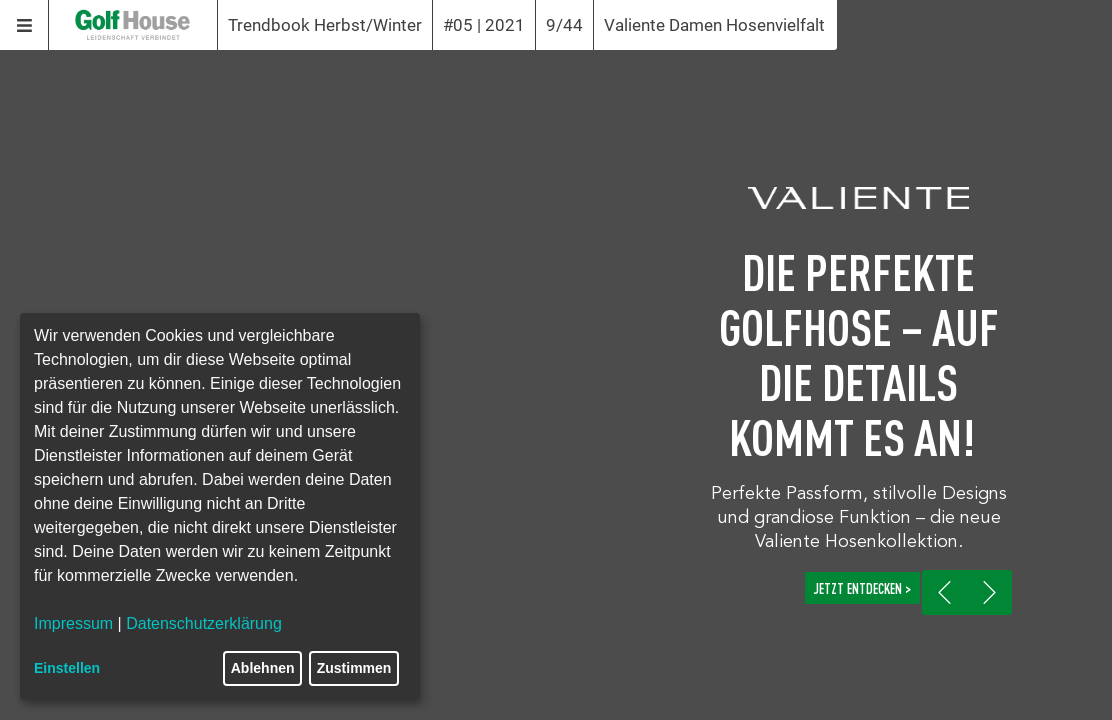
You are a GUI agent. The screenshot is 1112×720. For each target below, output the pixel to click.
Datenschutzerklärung (204, 623)
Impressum (73, 623)
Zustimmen (354, 668)
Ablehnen (263, 668)
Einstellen (67, 668)
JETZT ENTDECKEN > (862, 587)
